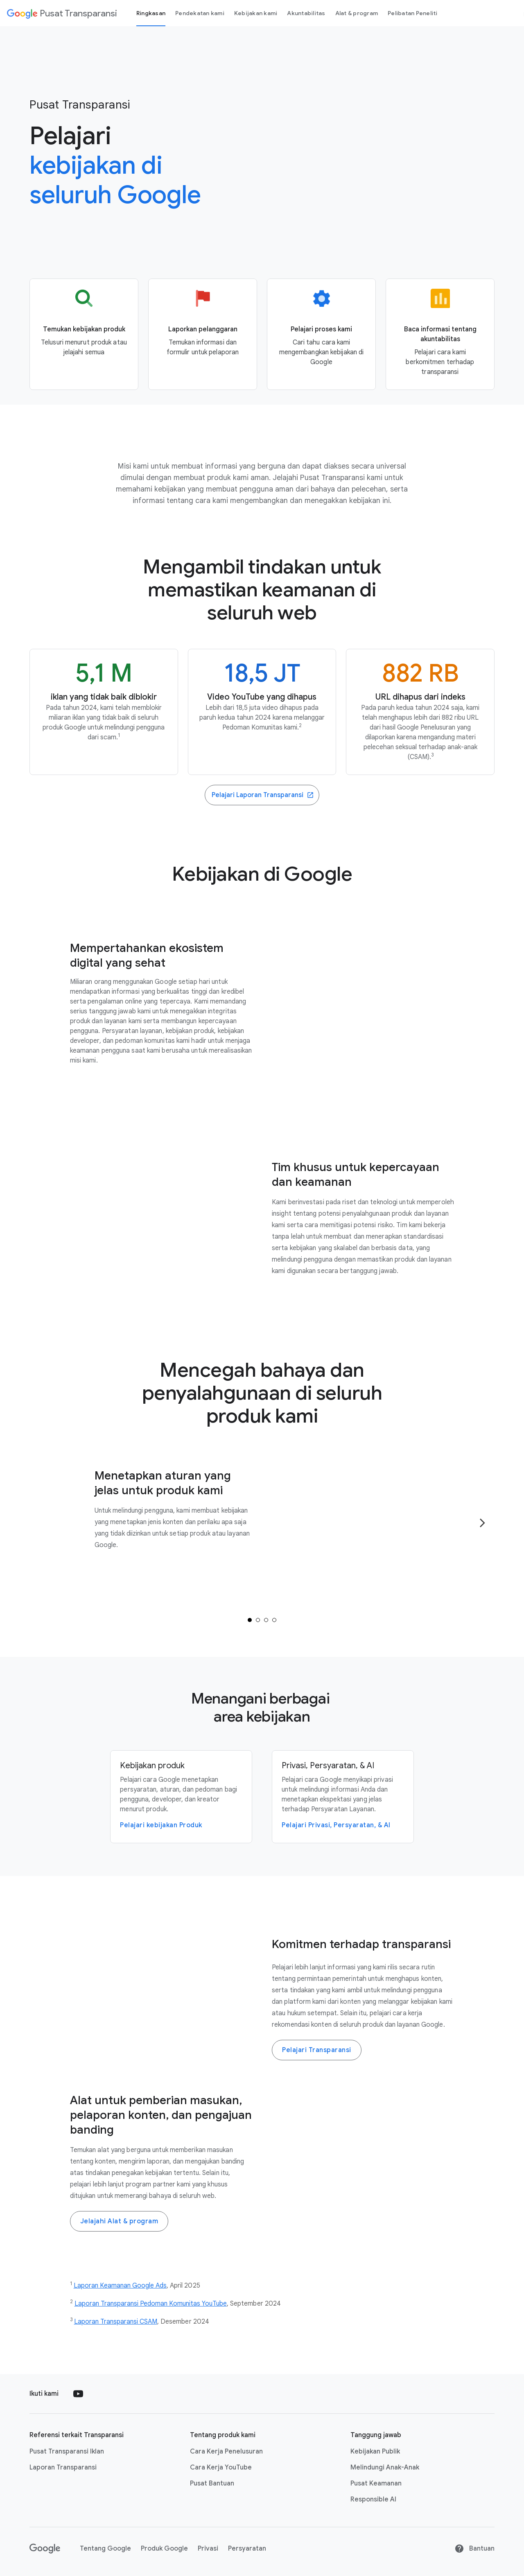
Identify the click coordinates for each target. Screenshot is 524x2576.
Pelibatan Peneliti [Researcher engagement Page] (413, 13)
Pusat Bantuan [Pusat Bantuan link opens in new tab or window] (212, 2483)
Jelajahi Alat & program (119, 2221)
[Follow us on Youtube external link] (78, 2394)
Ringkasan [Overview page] (150, 13)
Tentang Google (105, 2548)
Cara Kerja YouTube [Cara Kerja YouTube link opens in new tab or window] (221, 2467)
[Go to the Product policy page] (83, 334)
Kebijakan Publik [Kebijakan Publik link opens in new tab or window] (375, 2451)
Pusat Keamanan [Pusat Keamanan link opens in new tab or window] (376, 2483)
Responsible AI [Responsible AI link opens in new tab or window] (373, 2499)
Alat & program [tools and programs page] (356, 13)
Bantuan (474, 2548)
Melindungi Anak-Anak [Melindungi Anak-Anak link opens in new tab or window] (384, 2467)
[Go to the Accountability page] (440, 334)
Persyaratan (247, 2548)
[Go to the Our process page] (321, 334)
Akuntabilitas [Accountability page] (306, 13)
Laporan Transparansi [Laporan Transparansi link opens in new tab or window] (63, 2467)
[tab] (250, 1620)
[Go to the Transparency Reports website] (262, 795)
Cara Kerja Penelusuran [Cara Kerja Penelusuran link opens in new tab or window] (226, 2451)
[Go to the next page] (482, 1522)
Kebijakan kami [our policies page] (256, 13)
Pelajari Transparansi (316, 2050)
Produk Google (164, 2548)
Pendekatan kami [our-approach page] (199, 13)
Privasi (208, 2548)
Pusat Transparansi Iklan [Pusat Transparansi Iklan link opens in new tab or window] (66, 2451)
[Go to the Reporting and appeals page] (202, 334)
